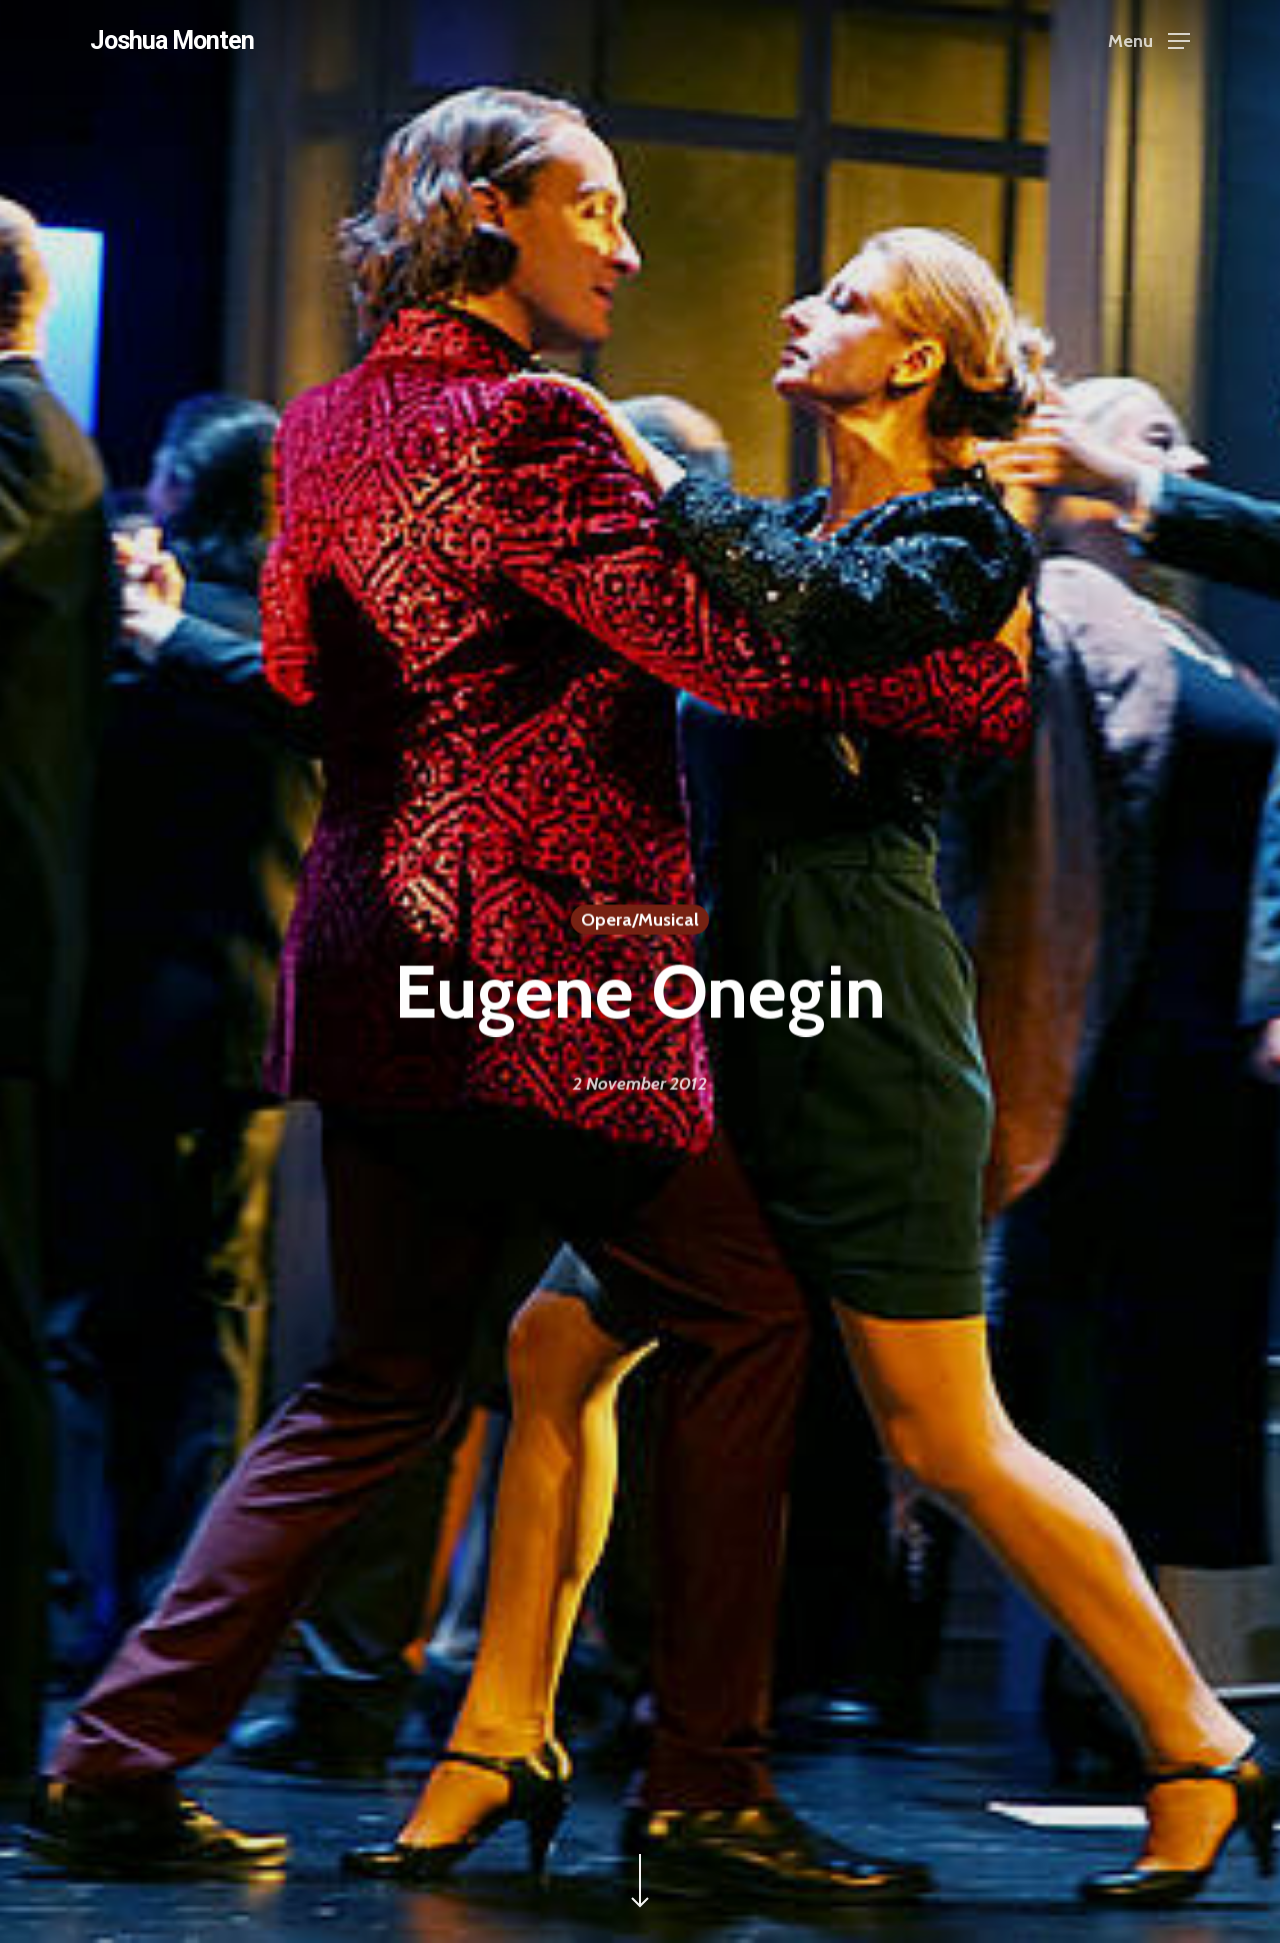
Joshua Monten (172, 40)
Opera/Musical (640, 921)
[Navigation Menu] (1149, 40)
